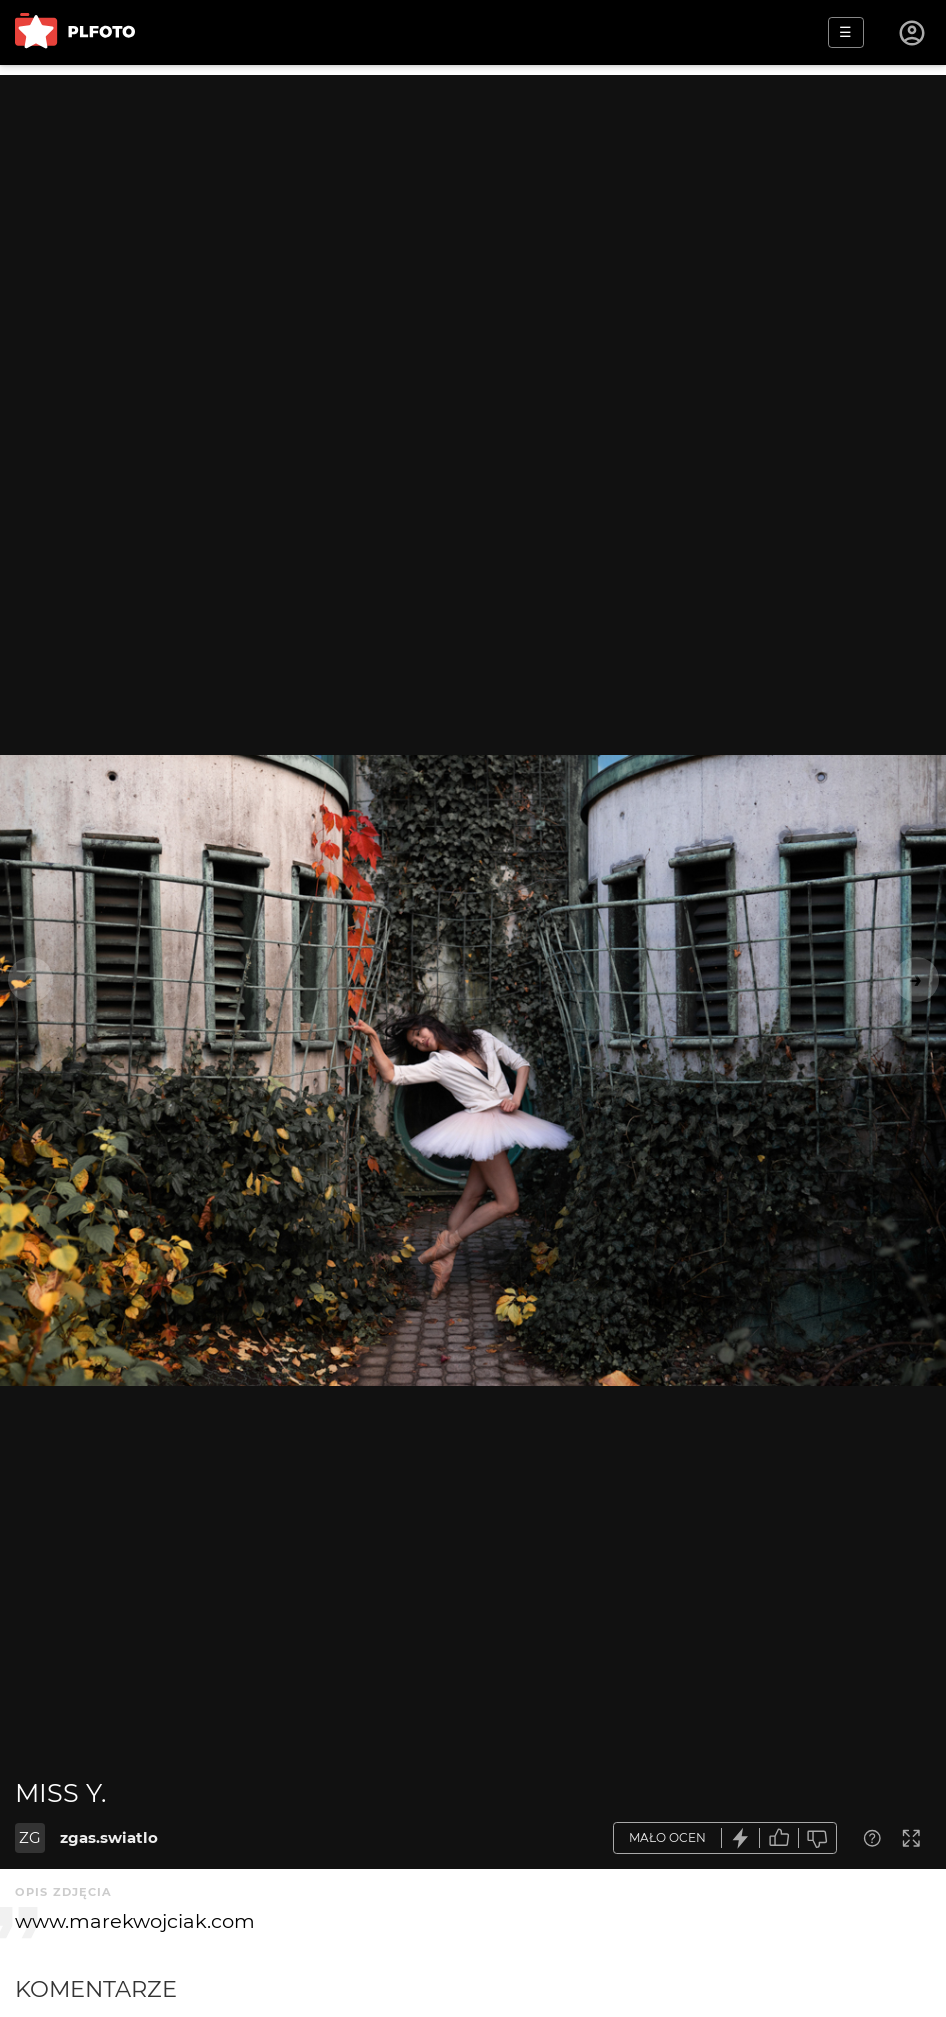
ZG (30, 1837)
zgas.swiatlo (109, 1837)
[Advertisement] (473, 215)
